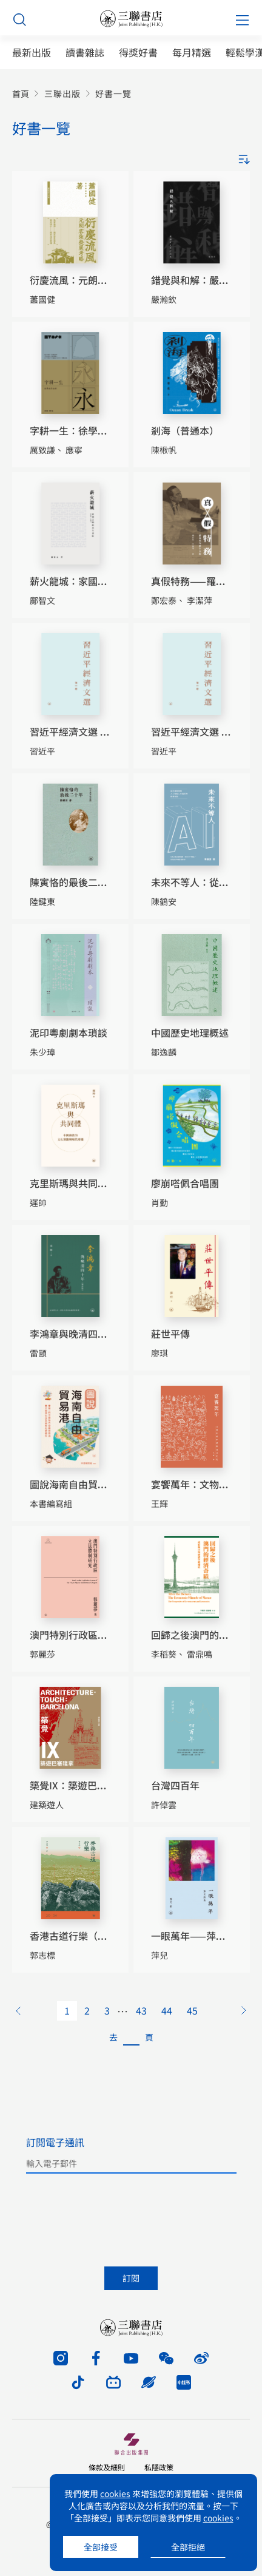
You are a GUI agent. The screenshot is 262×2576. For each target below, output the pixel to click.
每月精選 (191, 52)
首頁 (20, 94)
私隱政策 (158, 2467)
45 (192, 2010)
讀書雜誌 (85, 52)
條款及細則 (107, 2467)
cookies (115, 2493)
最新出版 (31, 52)
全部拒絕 (188, 2547)
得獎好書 (138, 52)
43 (141, 2010)
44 (166, 2010)
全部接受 (101, 2547)
